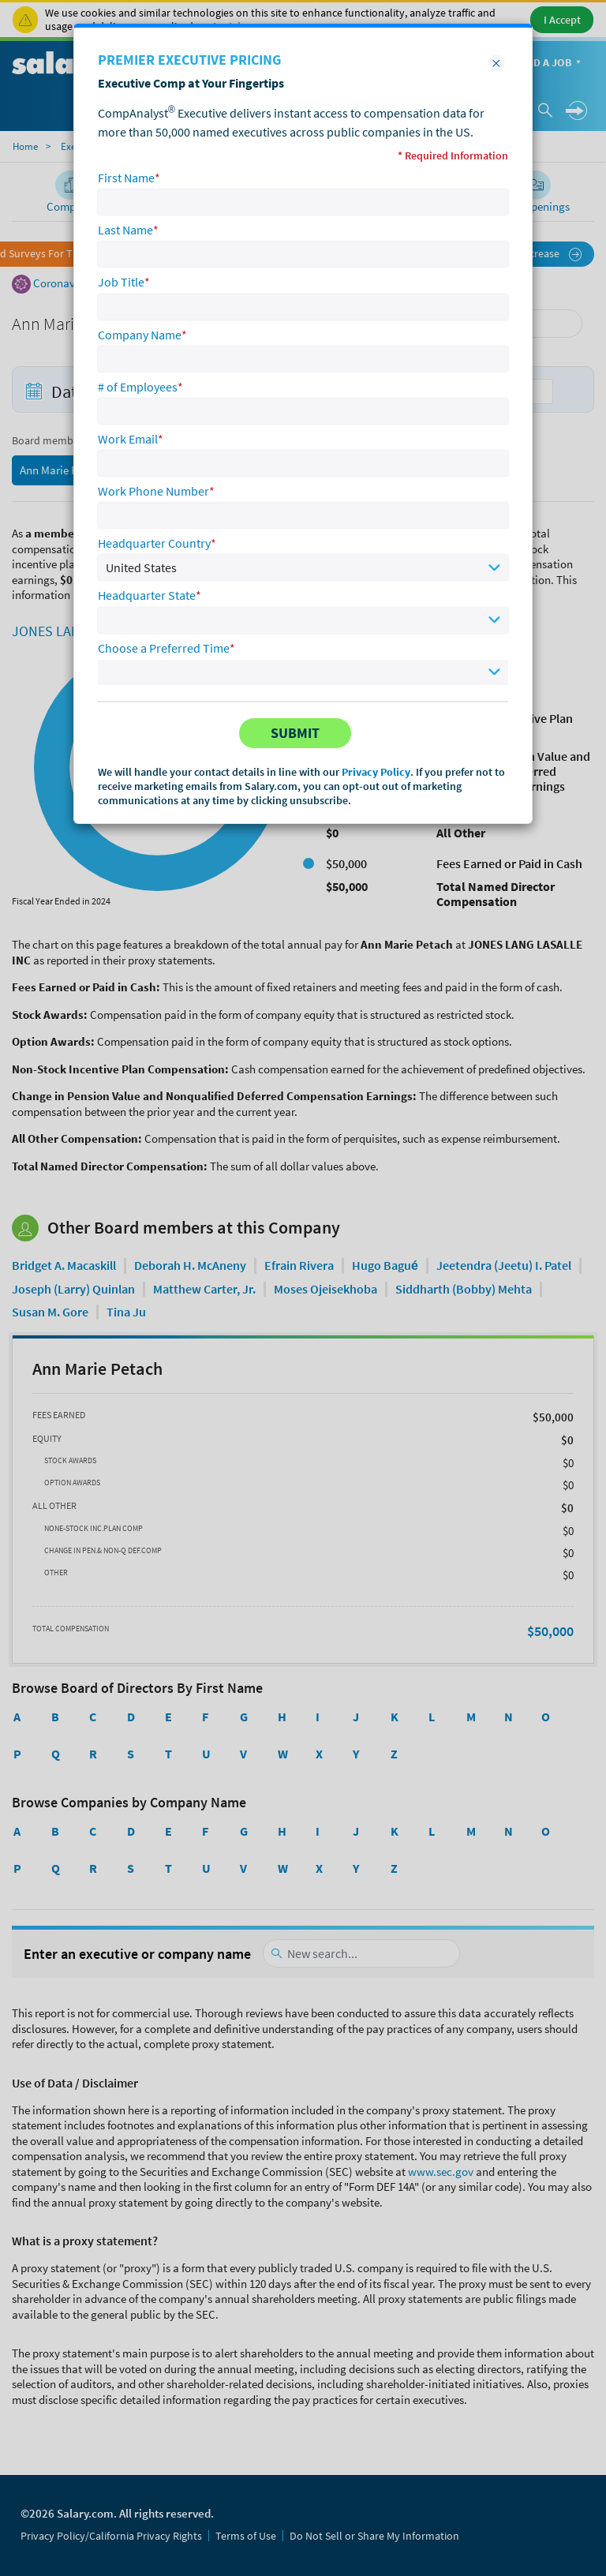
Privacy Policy (376, 772)
